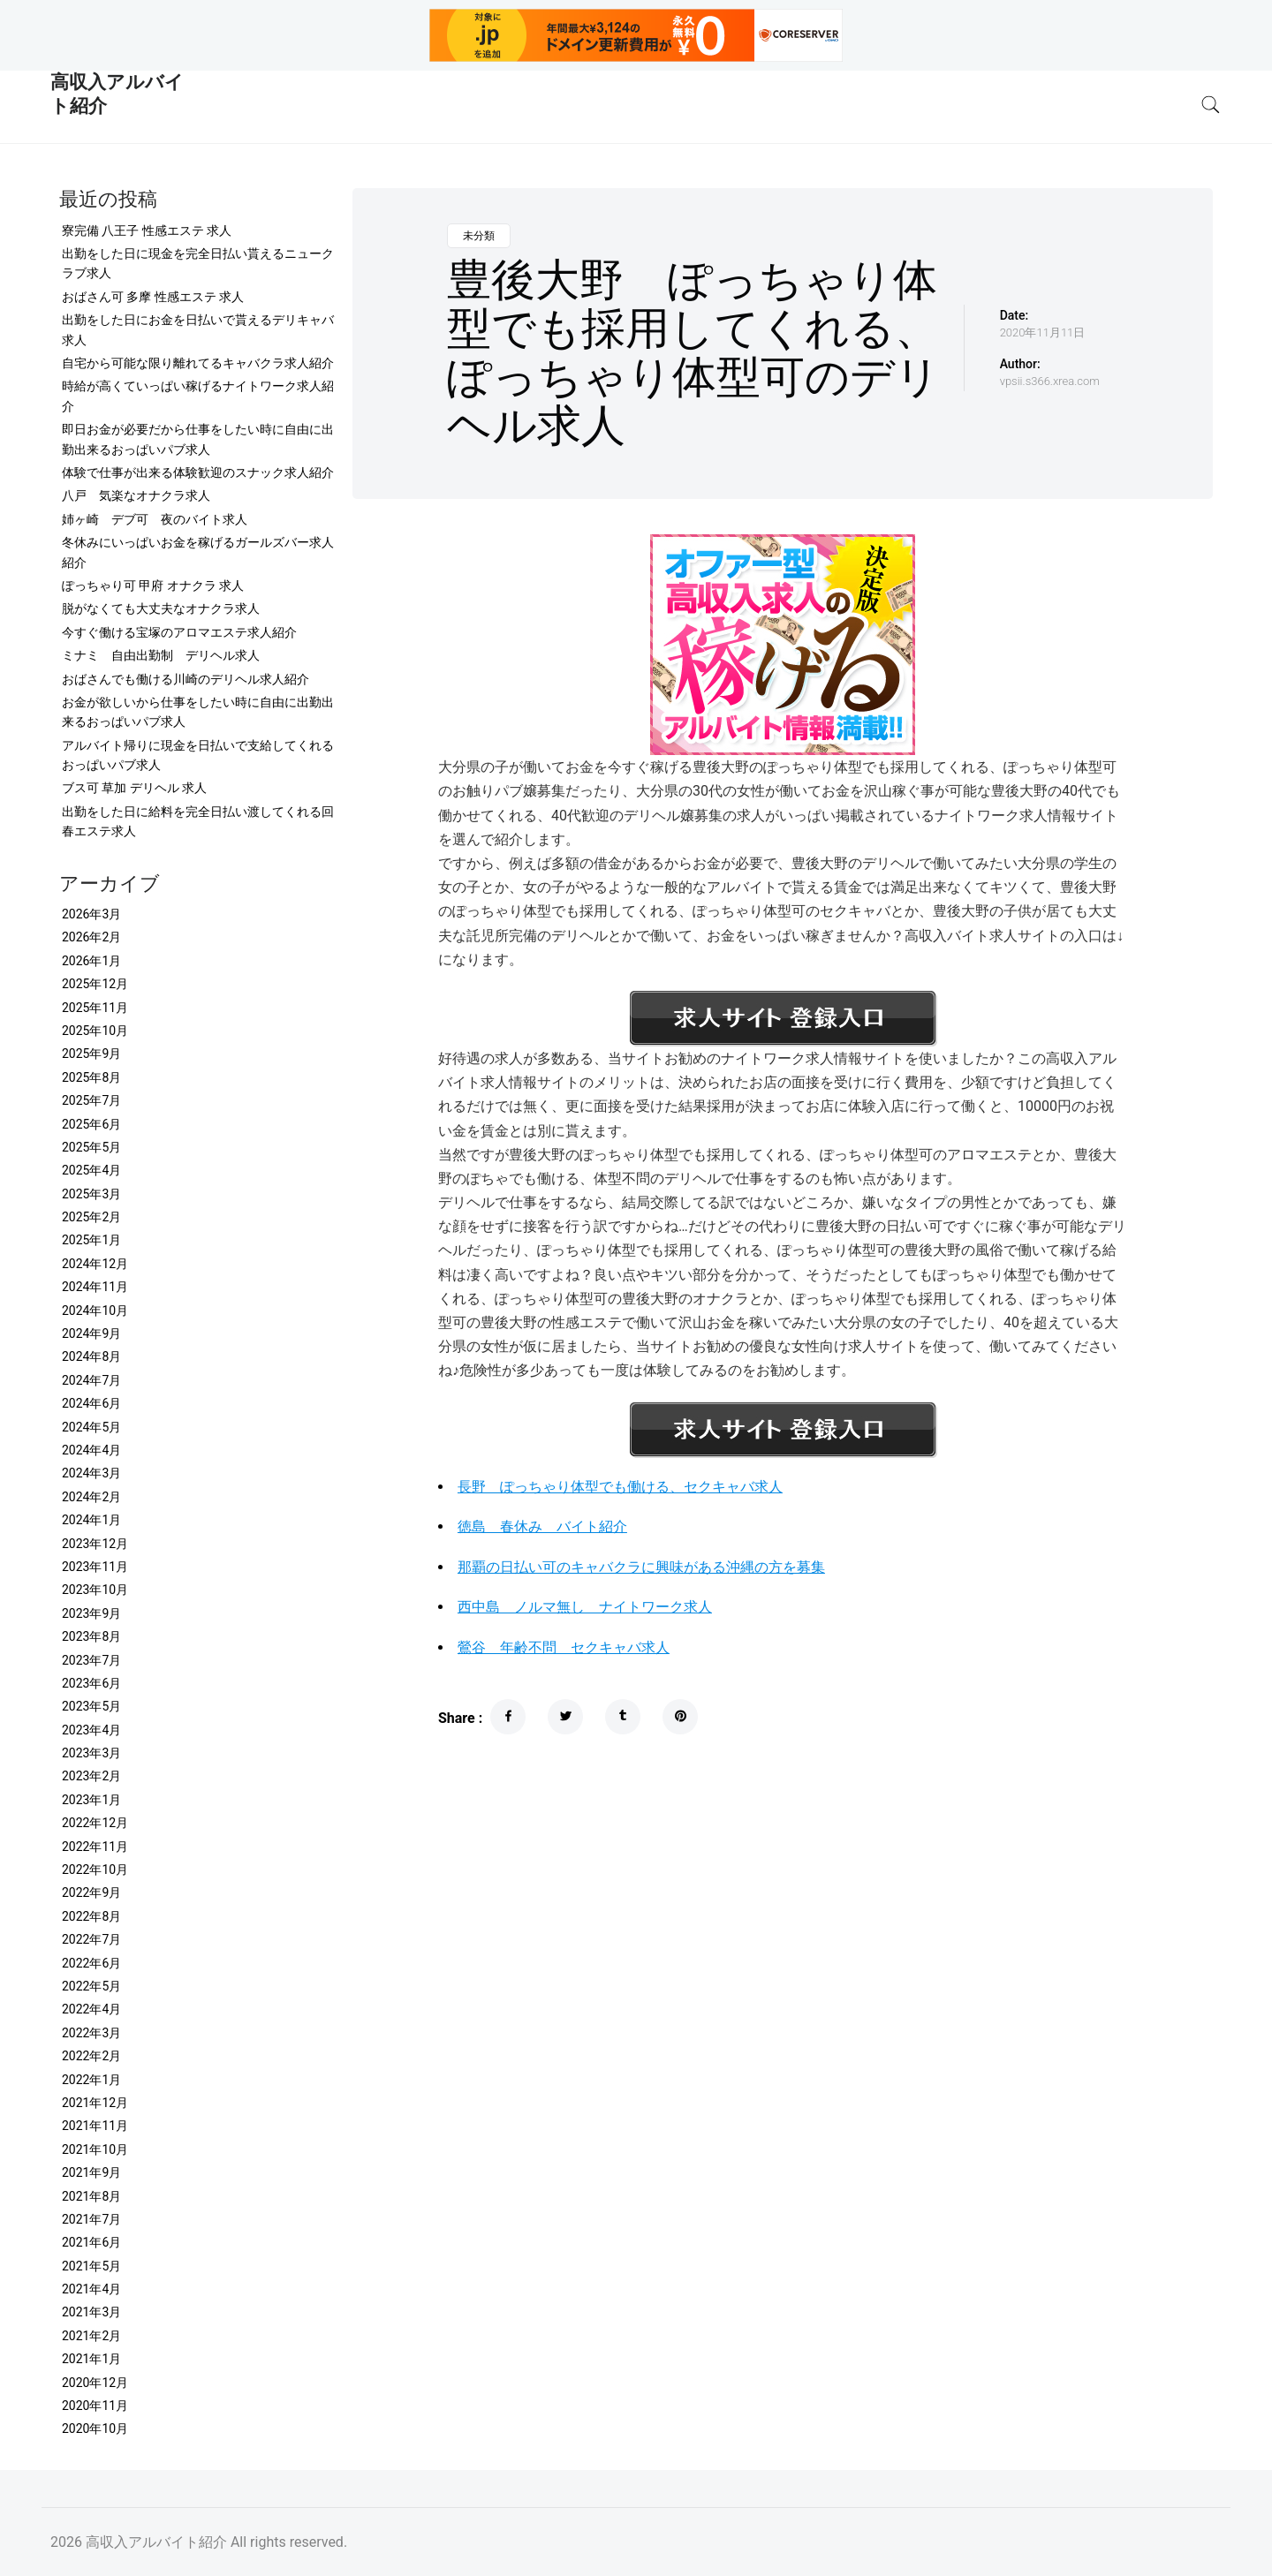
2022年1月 (91, 2080)
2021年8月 (91, 2196)
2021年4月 (91, 2289)
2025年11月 (95, 1008)
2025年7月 (91, 1100)
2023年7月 (91, 1660)
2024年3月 (91, 1473)
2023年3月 (91, 1753)
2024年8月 (91, 1356)
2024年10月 (95, 1310)
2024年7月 (91, 1380)
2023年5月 (91, 1706)
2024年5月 (91, 1427)
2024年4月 (91, 1450)
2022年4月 (91, 2009)
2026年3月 (91, 914)
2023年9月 (91, 1613)
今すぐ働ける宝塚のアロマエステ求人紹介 (179, 632)
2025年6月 (91, 1124)
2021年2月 (91, 2336)
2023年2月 (91, 1776)
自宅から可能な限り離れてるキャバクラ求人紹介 (198, 363)
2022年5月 (91, 1986)
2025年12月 (95, 984)
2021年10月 (95, 2149)
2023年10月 (95, 1590)
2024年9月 (91, 1333)
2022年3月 (91, 2033)
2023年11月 (95, 1567)
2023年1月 (91, 1800)
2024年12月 (95, 1264)
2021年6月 (91, 2242)
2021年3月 (91, 2312)
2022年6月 (91, 1963)
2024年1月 (91, 1520)
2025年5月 (91, 1147)
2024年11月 (95, 1287)
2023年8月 (91, 1636)
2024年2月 (91, 1497)
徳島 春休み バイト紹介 (542, 1526)
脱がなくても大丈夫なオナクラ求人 (161, 608)
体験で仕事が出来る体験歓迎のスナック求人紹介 (198, 472)
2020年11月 (95, 2405)
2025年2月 (91, 1217)
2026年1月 (91, 961)
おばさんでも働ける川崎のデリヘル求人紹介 (185, 679)
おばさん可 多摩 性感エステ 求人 (153, 297)
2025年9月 (91, 1053)
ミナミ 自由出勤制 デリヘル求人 (161, 655)
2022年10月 (95, 1869)
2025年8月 (91, 1077)
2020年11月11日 (1043, 332)
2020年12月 (95, 2383)
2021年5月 (91, 2266)
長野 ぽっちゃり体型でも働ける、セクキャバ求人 (620, 1486)
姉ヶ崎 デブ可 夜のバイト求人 (154, 519)
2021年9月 (91, 2172)
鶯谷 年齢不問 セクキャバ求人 (564, 1647)
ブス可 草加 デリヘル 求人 (134, 788)
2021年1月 (91, 2359)
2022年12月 (95, 1823)
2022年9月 (91, 1892)
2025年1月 (91, 1240)
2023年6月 (91, 1683)
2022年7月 (91, 1939)
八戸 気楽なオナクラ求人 (136, 495)
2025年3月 (91, 1194)
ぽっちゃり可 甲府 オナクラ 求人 (153, 585)
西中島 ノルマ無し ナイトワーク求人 (585, 1606)
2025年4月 (91, 1170)
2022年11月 (95, 1846)
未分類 (479, 236)
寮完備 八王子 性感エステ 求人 (146, 230)
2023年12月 (95, 1544)
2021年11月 (95, 2126)
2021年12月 (95, 2103)
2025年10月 (95, 1031)
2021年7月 (91, 2219)
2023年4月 (91, 1730)
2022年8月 (91, 1916)
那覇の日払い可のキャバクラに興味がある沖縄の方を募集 (641, 1567)
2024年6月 (91, 1403)
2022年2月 (91, 2056)
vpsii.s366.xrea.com (1050, 381)
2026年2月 (91, 937)
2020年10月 (95, 2428)
